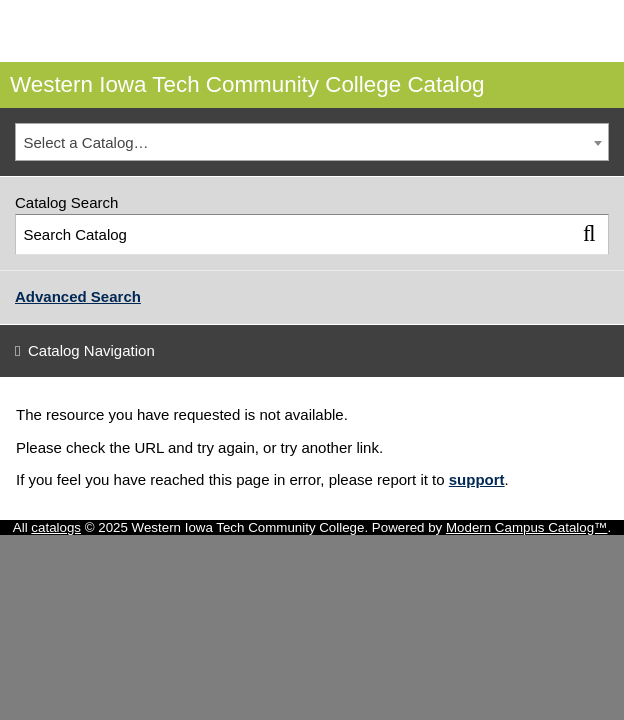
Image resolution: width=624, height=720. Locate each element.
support (477, 479)
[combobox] (312, 142)
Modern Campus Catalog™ (527, 527)
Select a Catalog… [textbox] (86, 142)
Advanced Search (78, 296)
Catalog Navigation (91, 350)
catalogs (56, 527)
